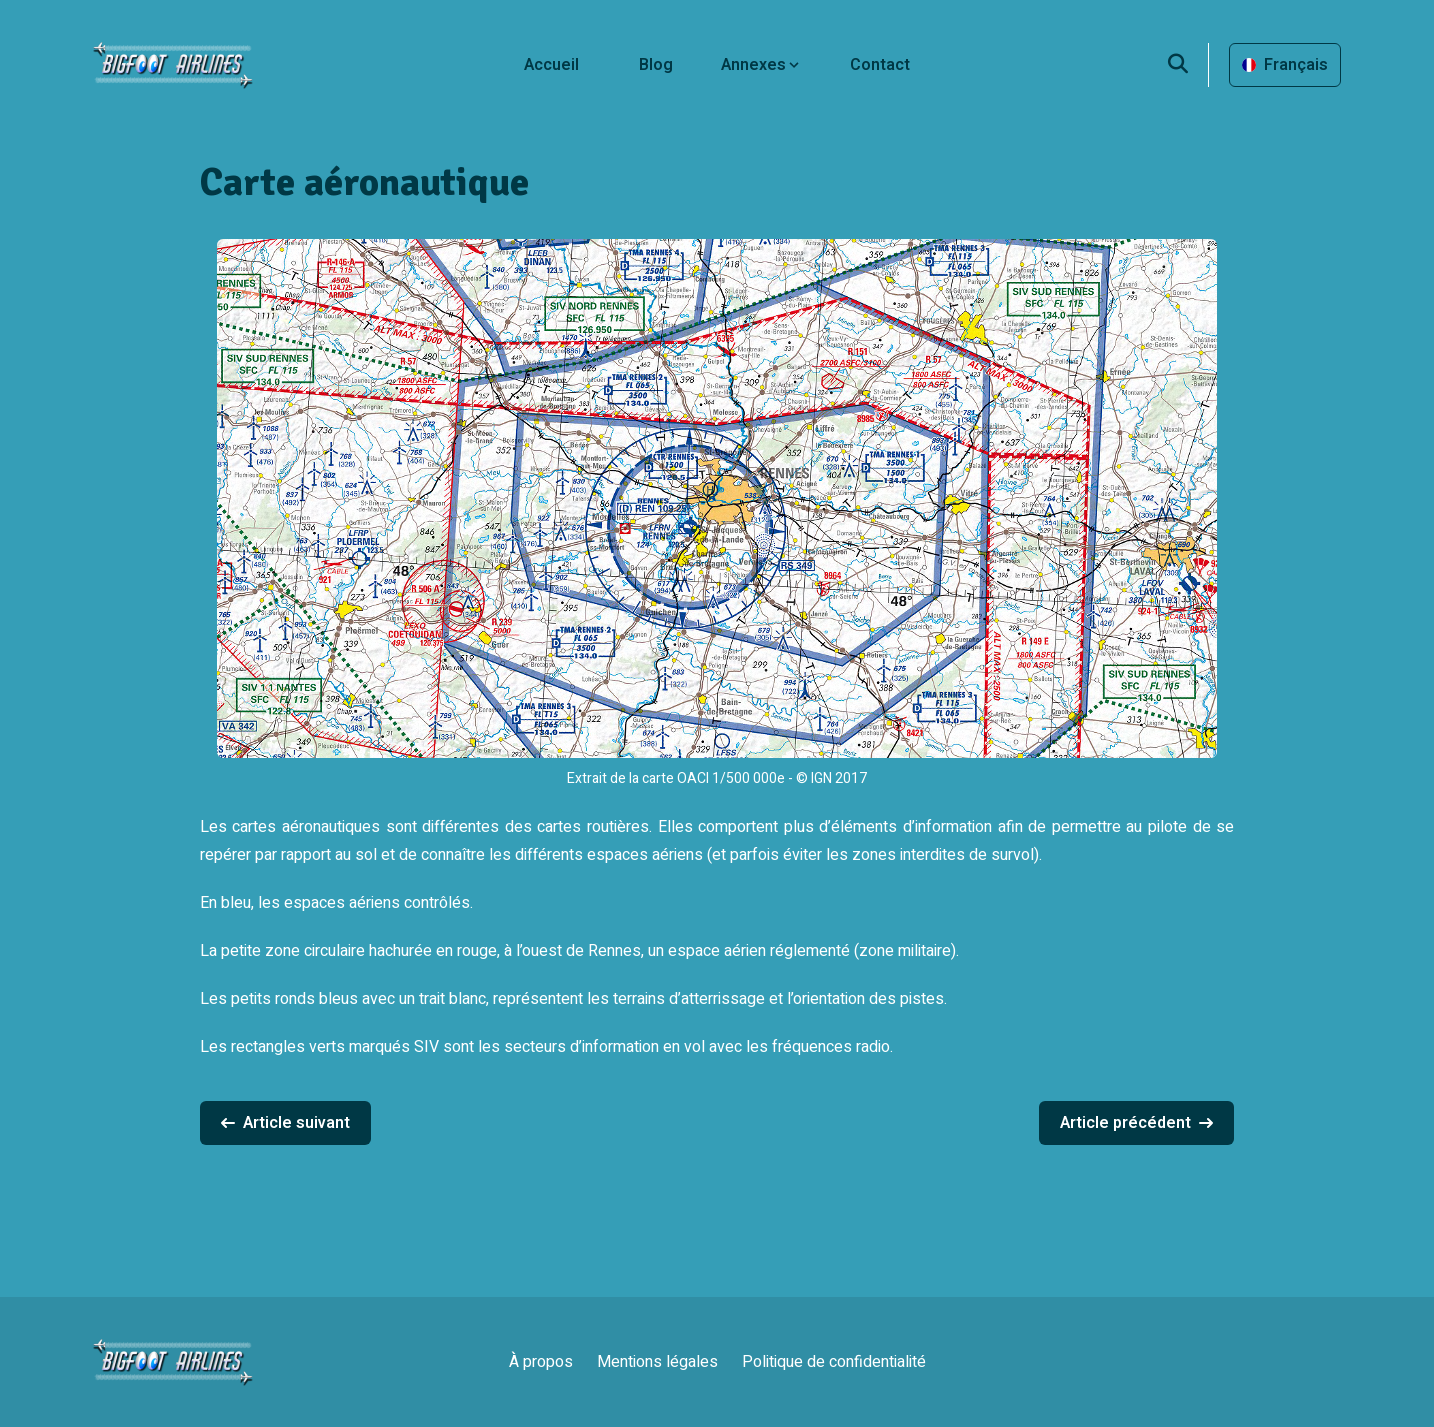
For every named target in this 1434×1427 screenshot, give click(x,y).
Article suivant (285, 1123)
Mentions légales (657, 1362)
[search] (1188, 65)
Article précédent (1136, 1123)
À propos (541, 1362)
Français (1285, 65)
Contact (880, 65)
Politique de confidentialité (834, 1362)
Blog (656, 65)
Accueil (551, 65)
